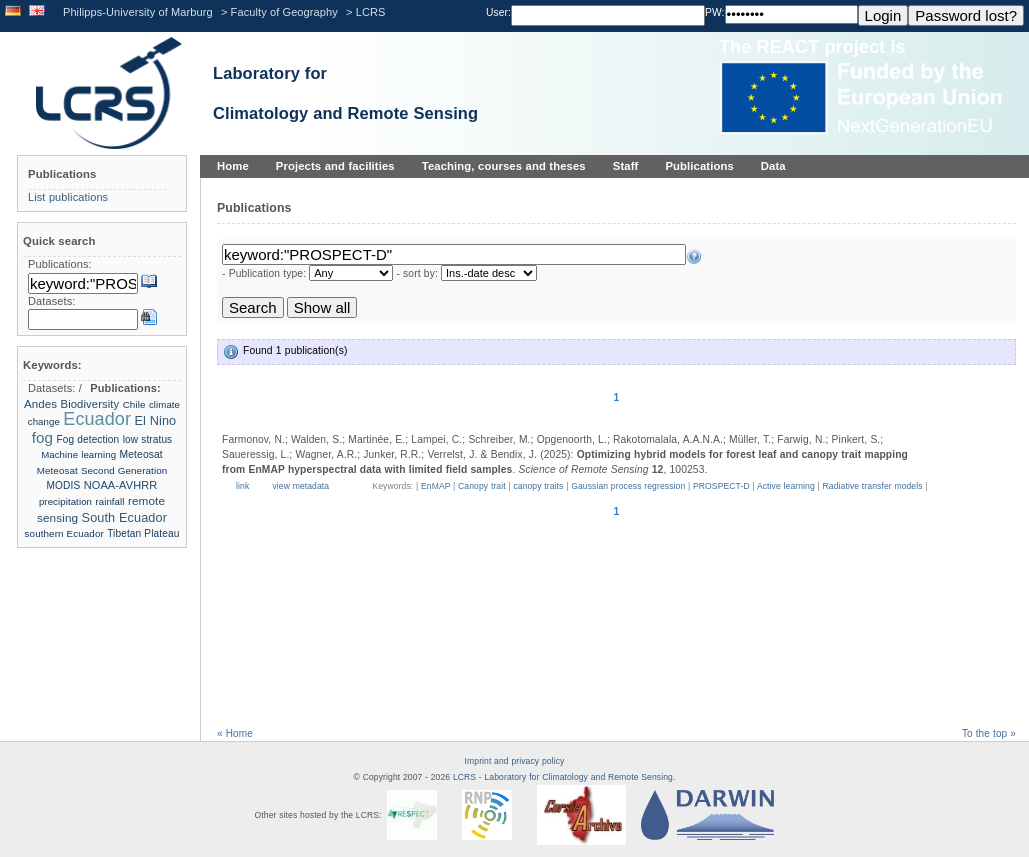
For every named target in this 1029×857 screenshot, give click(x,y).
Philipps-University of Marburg (138, 12)
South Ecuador (124, 518)
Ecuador (97, 419)
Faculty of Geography (284, 12)
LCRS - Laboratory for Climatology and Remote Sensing (563, 777)
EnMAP (435, 486)
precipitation (65, 501)
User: (498, 12)
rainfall (109, 501)
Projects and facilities (335, 166)
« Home (235, 733)
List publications (68, 197)
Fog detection (87, 439)
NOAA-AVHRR (121, 485)
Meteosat (141, 454)
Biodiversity (90, 404)
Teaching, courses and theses (504, 166)
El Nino (155, 421)
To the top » (989, 733)
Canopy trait (482, 486)
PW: (715, 12)
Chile (134, 404)
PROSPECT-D (721, 486)
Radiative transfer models (873, 486)
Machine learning (78, 454)
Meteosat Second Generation (102, 470)
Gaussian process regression (628, 486)
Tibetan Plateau (143, 533)
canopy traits (538, 486)
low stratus (148, 439)
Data (773, 166)
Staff (626, 166)
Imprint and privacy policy (515, 761)
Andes (40, 404)
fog (42, 437)
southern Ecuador (64, 533)
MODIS (64, 485)
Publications (699, 166)
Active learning (786, 486)
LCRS (371, 12)
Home (233, 166)
